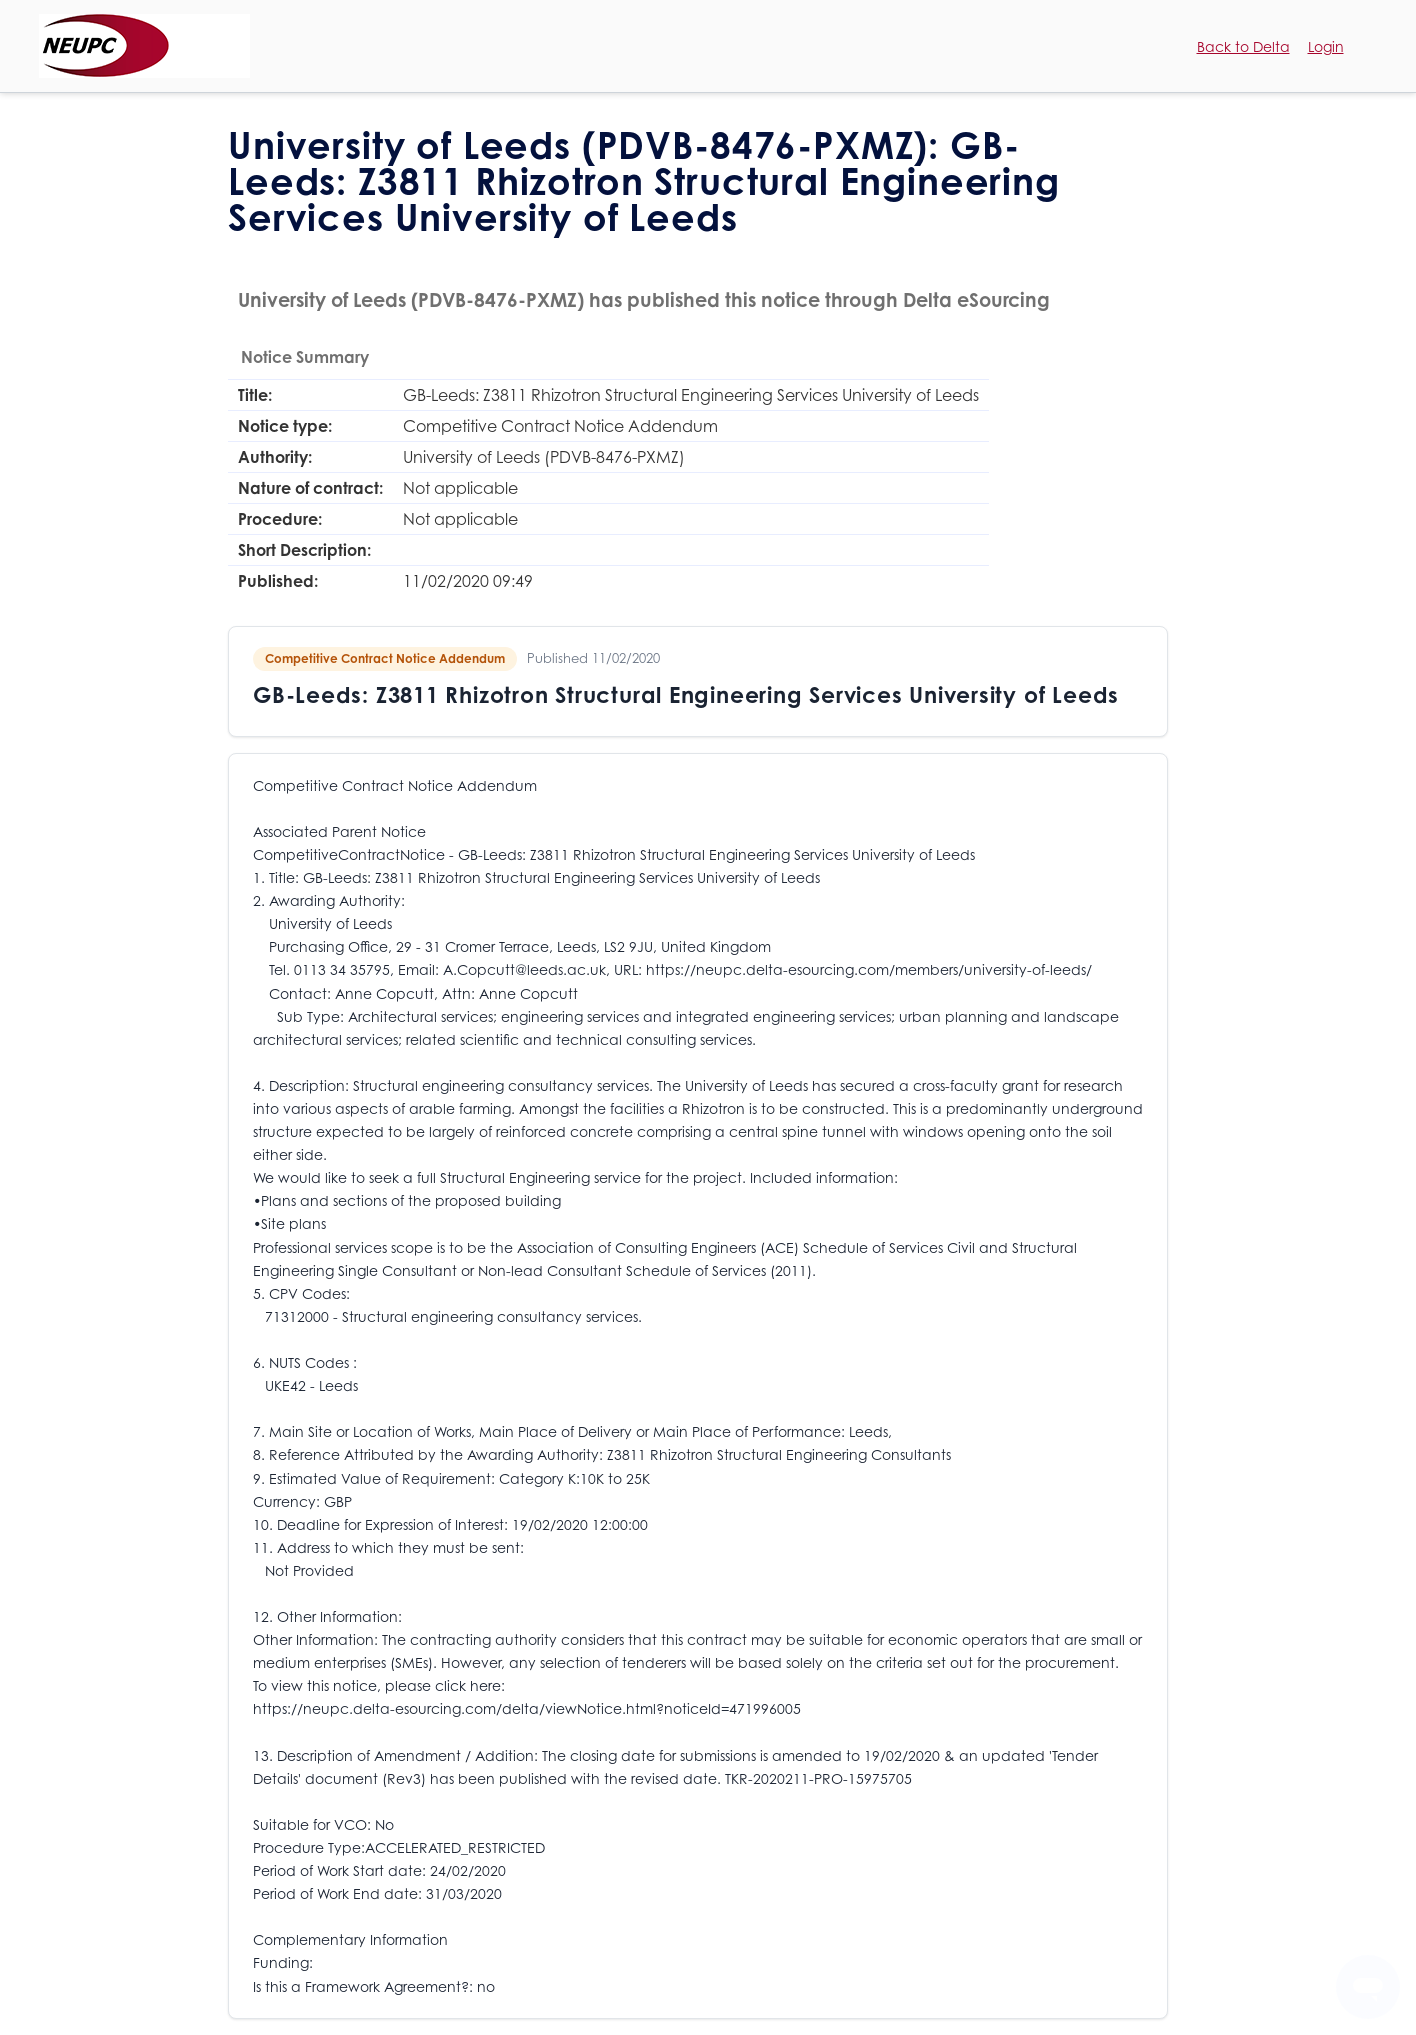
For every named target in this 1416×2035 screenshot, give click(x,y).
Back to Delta (1243, 46)
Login (1326, 46)
